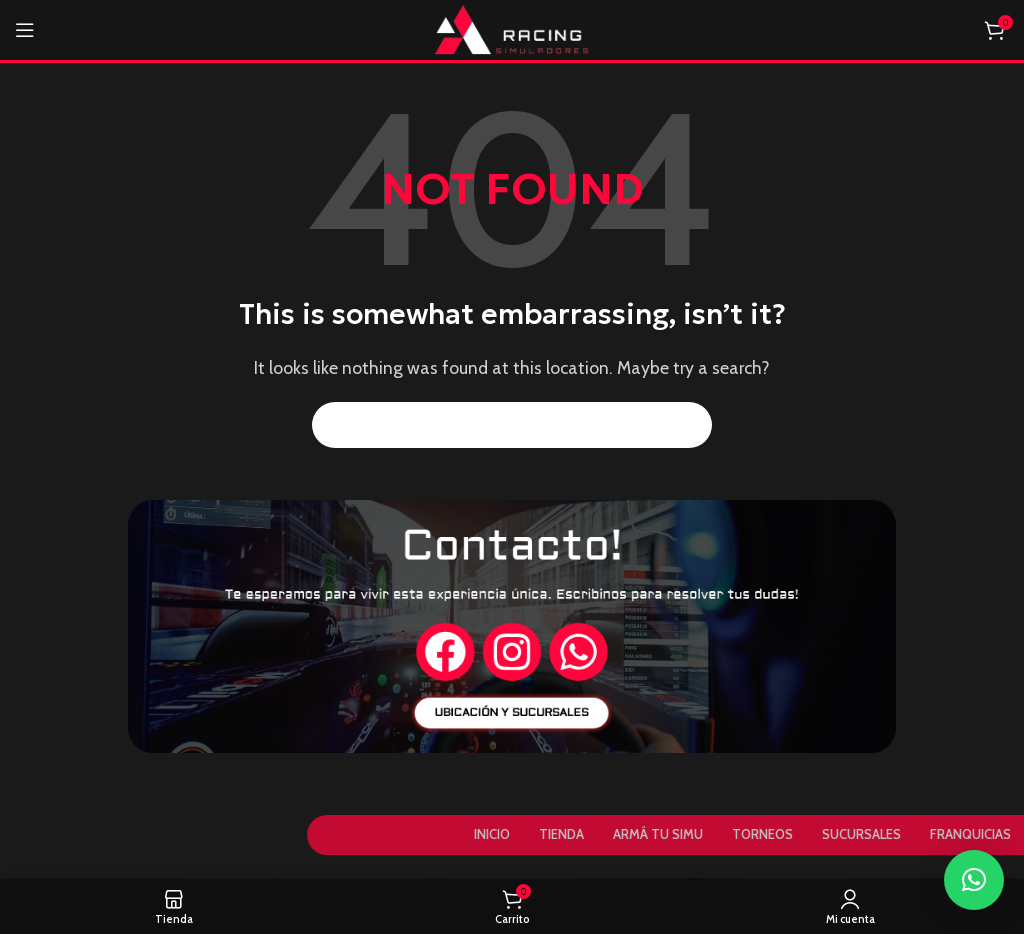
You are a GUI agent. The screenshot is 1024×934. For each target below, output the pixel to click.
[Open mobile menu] (25, 30)
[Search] (512, 425)
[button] (974, 880)
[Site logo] (512, 28)
